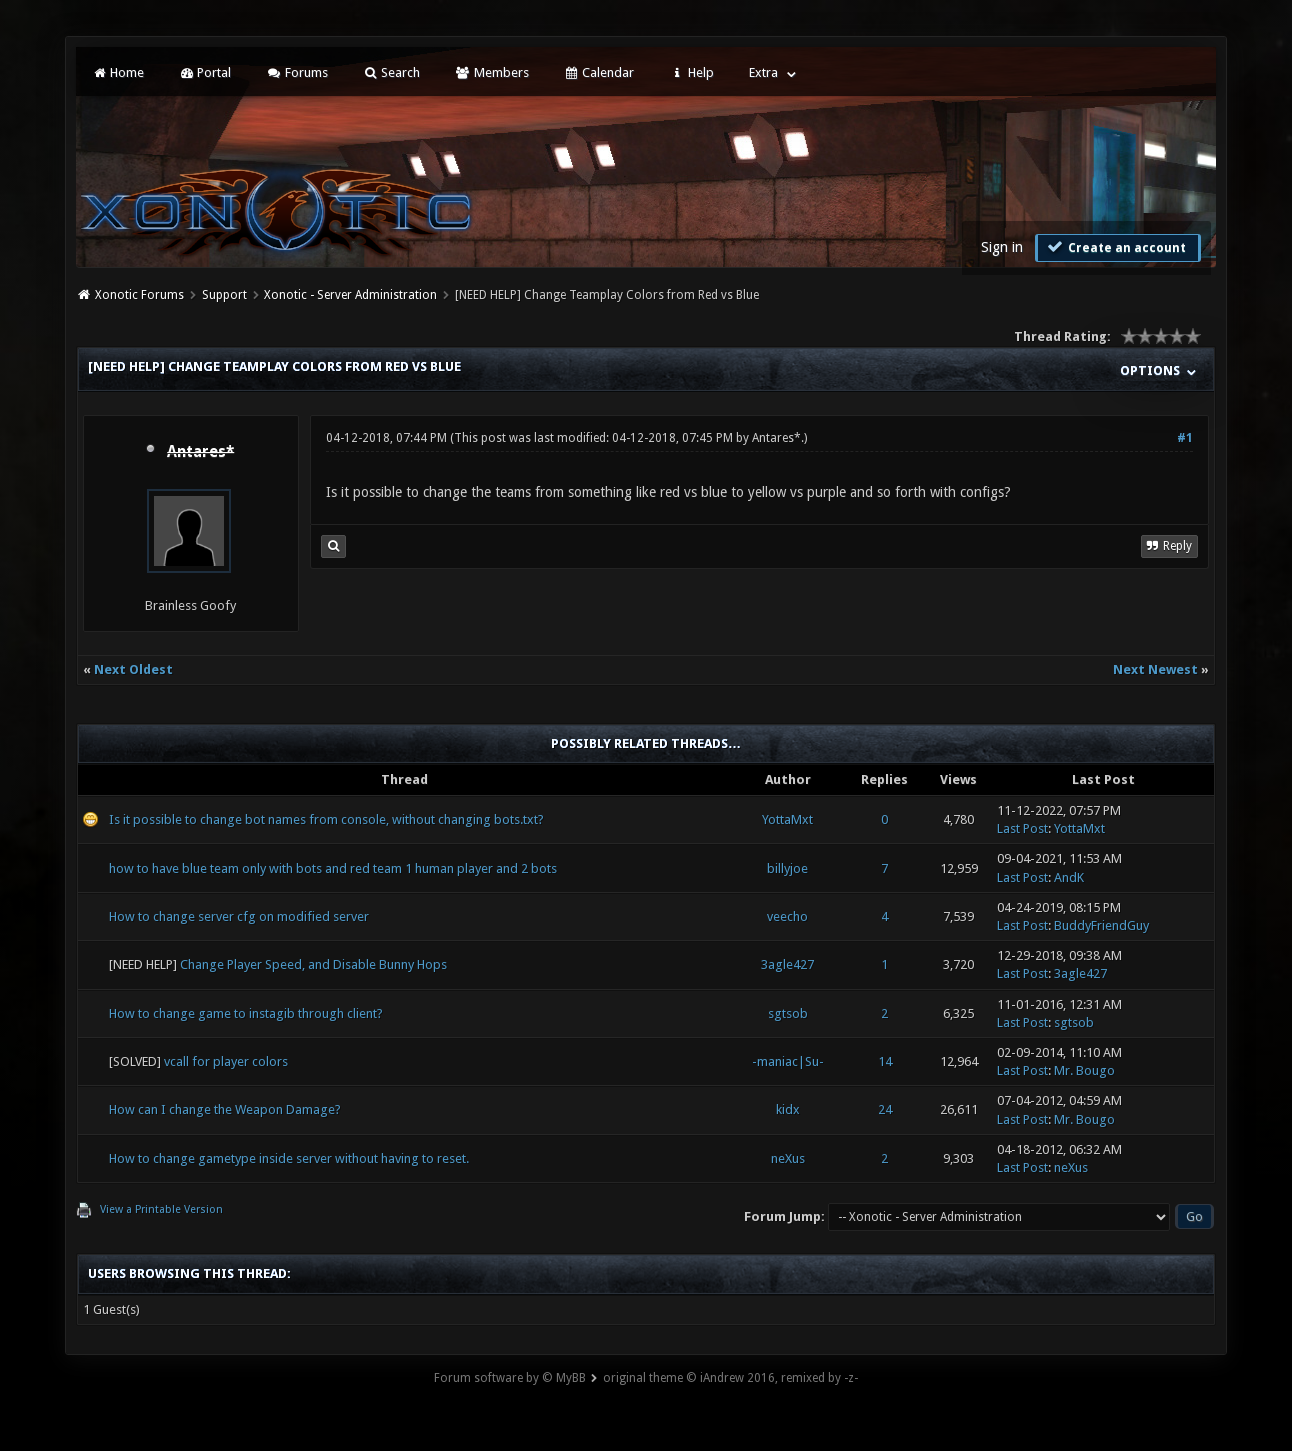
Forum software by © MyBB (510, 1378)
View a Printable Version (161, 1209)
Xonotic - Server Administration (350, 295)
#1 (1185, 438)
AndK (1069, 877)
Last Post (1022, 828)
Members (491, 72)
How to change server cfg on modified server (239, 916)
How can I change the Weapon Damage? (225, 1109)
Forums (296, 72)
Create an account (1116, 247)
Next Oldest (133, 669)
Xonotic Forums (139, 295)
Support (224, 295)
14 (885, 1061)
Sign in (1002, 247)
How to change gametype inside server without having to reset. (289, 1158)
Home (118, 72)
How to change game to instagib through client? (246, 1013)
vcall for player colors (226, 1061)
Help (691, 72)
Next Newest (1155, 669)
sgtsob (788, 1013)
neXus (788, 1158)
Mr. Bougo (1084, 1070)
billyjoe (787, 868)
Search (391, 72)
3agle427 (787, 964)
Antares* (776, 438)
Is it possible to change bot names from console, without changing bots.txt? (326, 819)
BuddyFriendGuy (1101, 925)
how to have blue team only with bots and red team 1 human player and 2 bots (333, 868)
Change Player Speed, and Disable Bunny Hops (313, 964)
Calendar (599, 72)
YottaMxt (787, 819)
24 (885, 1109)
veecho (787, 916)
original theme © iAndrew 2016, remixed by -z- (730, 1378)
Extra (763, 72)
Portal (205, 72)
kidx (788, 1109)
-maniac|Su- (788, 1061)
